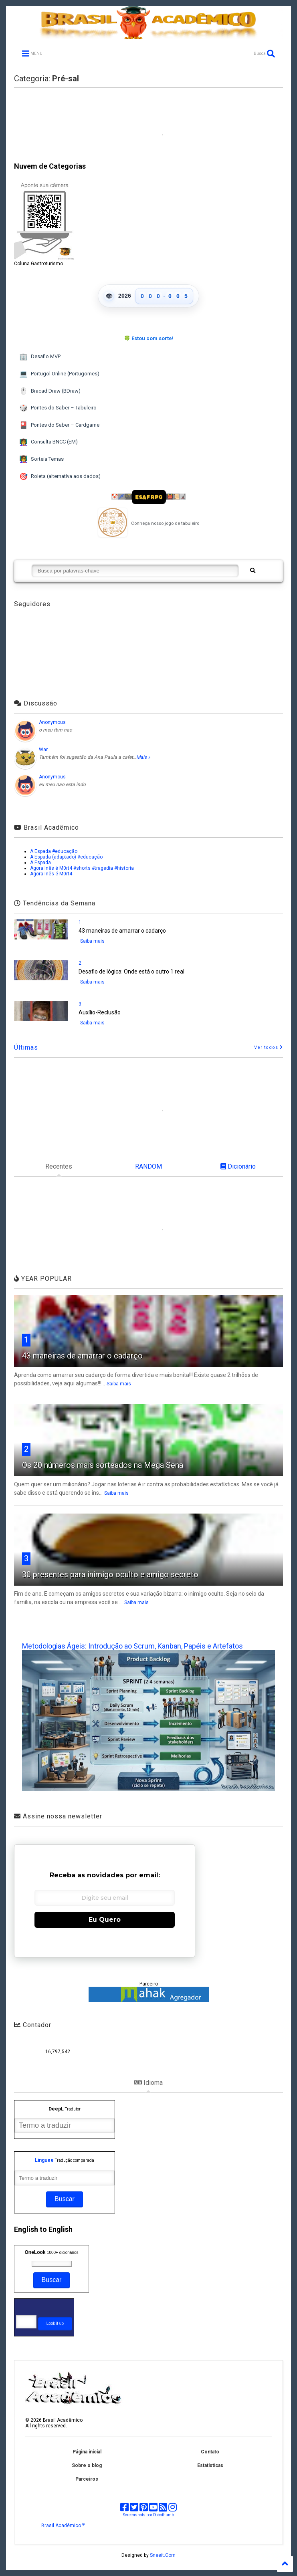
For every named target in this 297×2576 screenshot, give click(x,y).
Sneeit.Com (163, 2555)
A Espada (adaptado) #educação (66, 857)
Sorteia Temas (41, 459)
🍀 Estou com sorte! (149, 338)
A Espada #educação (53, 851)
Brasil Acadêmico (63, 2525)
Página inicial (87, 2452)
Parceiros (86, 2479)
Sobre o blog (87, 2465)
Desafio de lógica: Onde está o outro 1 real (131, 971)
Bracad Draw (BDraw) (50, 391)
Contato (210, 2452)
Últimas (26, 1047)
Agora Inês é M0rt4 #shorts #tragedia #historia (82, 868)
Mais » (143, 757)
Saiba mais (92, 941)
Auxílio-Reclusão (100, 1012)
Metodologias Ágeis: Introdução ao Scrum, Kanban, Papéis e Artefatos (132, 1646)
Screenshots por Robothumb (148, 2515)
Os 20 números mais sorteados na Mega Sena (102, 1465)
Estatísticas (210, 2465)
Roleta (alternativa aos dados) (60, 477)
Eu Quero (105, 1919)
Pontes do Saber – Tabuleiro (58, 408)
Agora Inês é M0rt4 (51, 874)
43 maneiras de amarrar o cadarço (122, 930)
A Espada (40, 862)
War (43, 749)
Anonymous (52, 722)
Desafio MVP (40, 357)
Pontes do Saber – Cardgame (59, 425)
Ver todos (268, 1047)
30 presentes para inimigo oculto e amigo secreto (110, 1574)
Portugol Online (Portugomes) (59, 374)
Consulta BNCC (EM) (48, 442)
